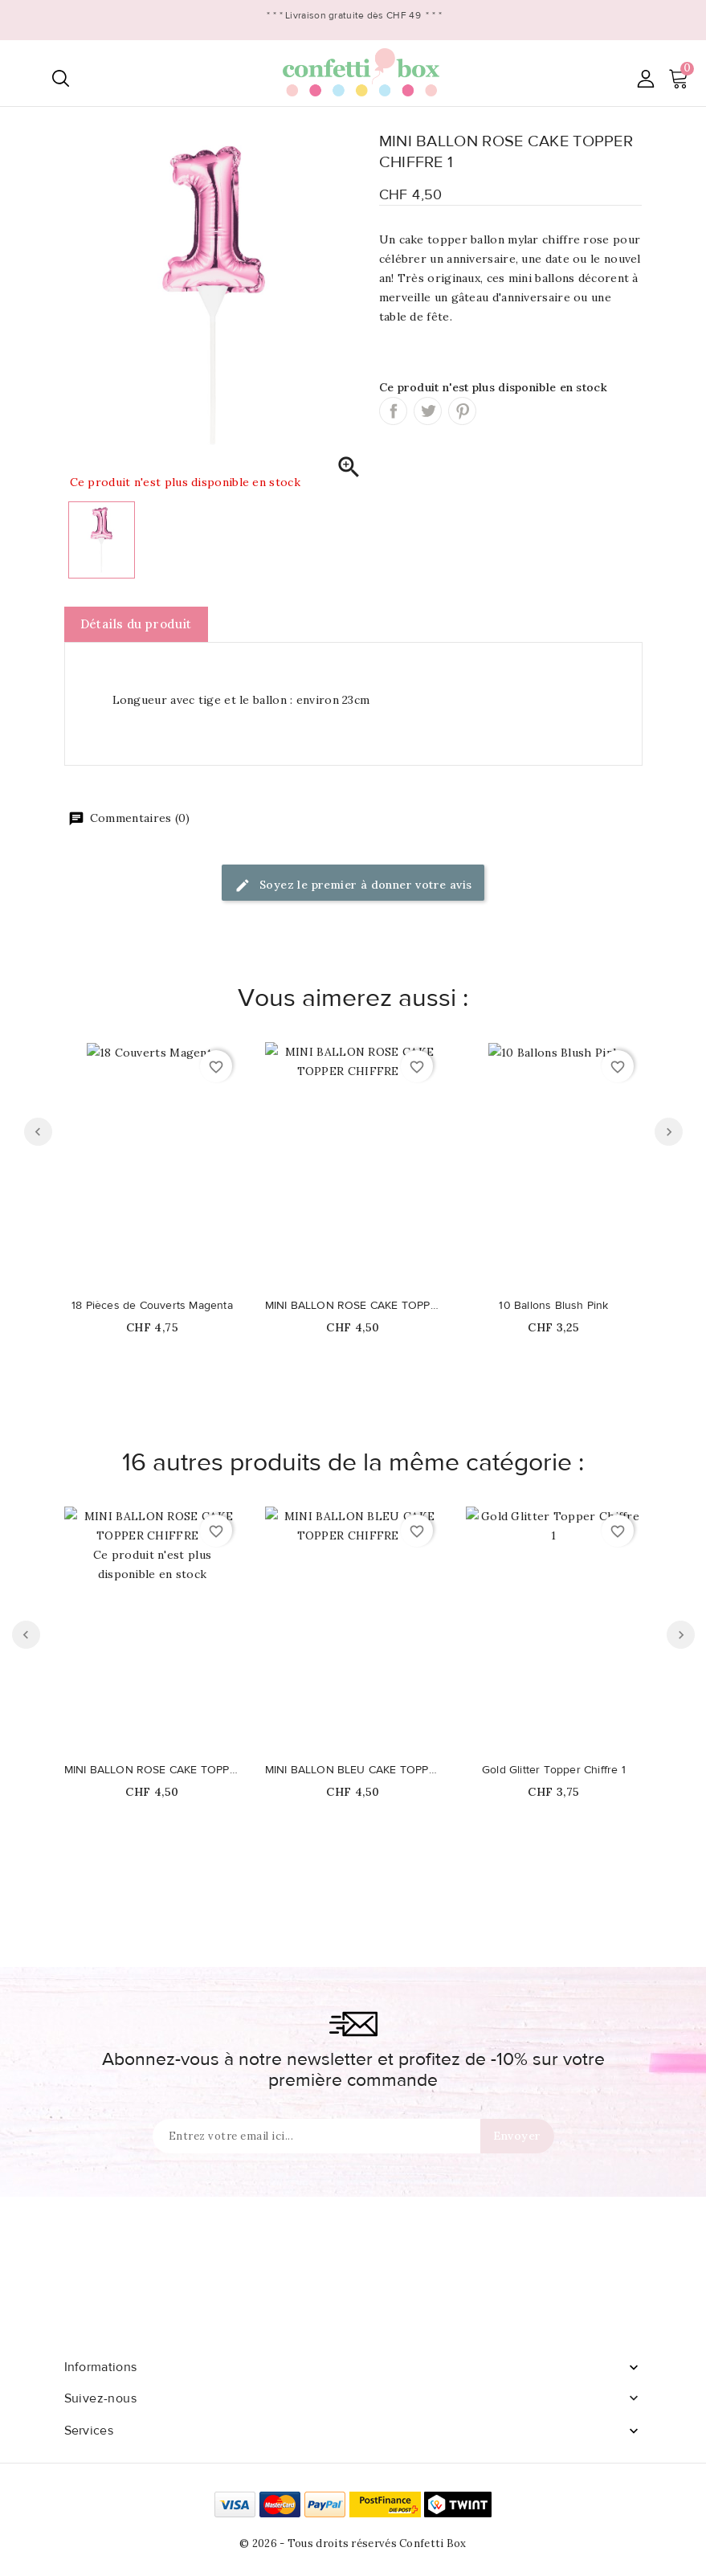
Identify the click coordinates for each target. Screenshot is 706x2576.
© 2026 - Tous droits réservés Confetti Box (353, 2543)
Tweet (427, 411)
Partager (393, 411)
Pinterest (462, 411)
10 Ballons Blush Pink (553, 1305)
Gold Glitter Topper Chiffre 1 (554, 1770)
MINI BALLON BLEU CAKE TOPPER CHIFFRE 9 (353, 1770)
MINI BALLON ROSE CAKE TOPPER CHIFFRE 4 (353, 1305)
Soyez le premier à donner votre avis (353, 885)
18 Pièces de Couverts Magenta (152, 1305)
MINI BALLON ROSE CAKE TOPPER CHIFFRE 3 (152, 1770)
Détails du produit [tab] (136, 624)
